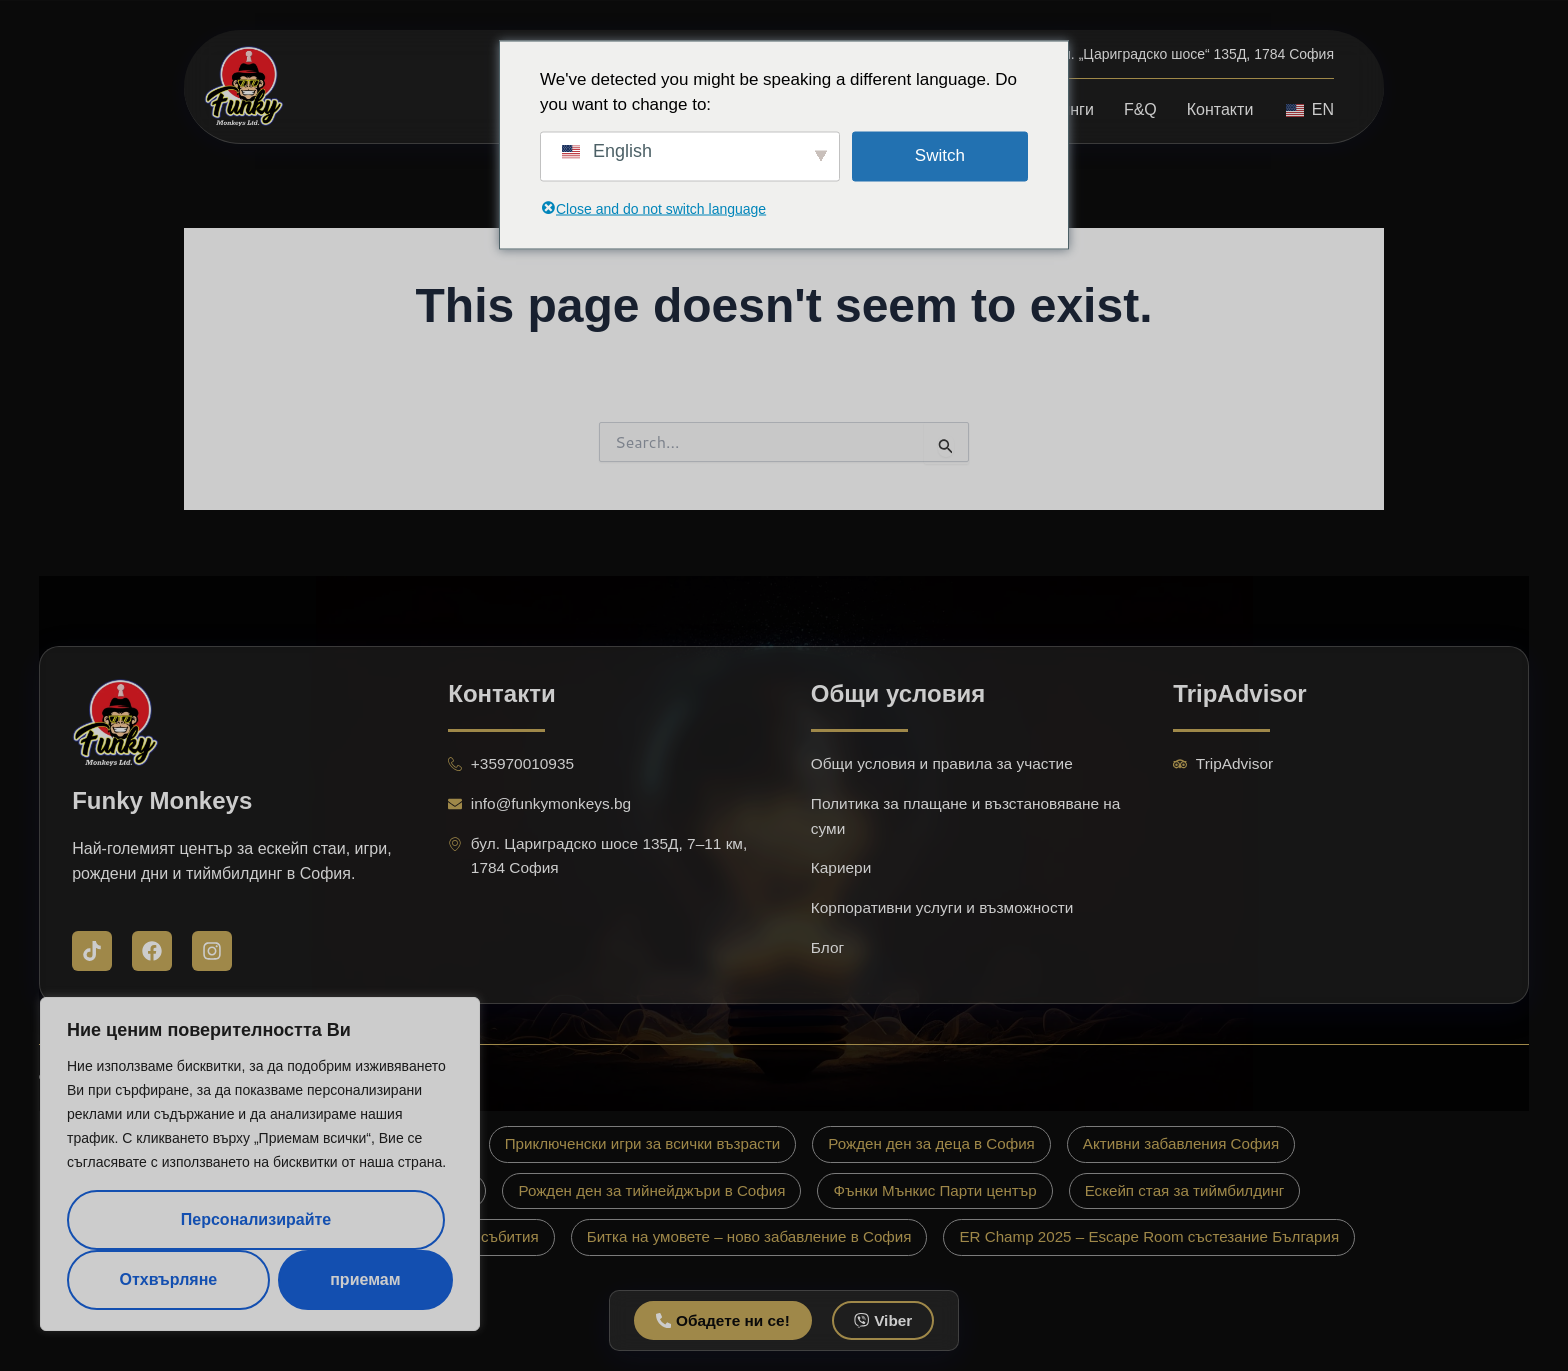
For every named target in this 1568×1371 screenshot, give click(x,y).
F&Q (1140, 109)
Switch (940, 155)
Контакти (1220, 109)
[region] (260, 1164)
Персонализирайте (256, 1219)
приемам (365, 1279)
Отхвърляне (168, 1279)
